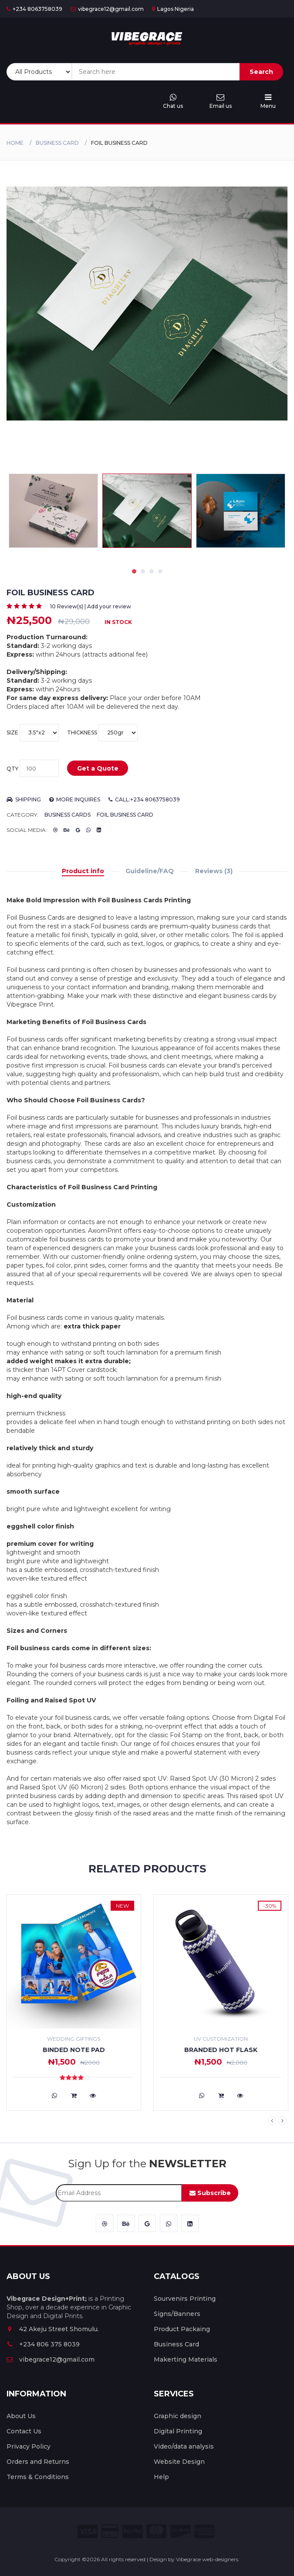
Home (15, 143)
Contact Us (24, 2431)
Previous (271, 2120)
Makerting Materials (185, 2359)
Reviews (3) (214, 871)
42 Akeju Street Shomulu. (53, 2329)
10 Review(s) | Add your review (90, 606)
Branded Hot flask (220, 2050)
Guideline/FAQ (149, 871)
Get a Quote (97, 768)
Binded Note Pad (74, 2050)
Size (33, 732)
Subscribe (210, 2193)
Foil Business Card (125, 814)
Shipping (24, 799)
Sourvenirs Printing (185, 2298)
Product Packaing (182, 2329)
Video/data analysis (184, 2446)
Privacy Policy (29, 2446)
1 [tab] (134, 571)
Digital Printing (178, 2431)
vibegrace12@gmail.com (107, 9)
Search (261, 72)
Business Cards (67, 814)
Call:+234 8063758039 (144, 799)
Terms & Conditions (38, 2477)
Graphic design (177, 2416)
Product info (83, 871)
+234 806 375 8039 (43, 2344)
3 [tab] (151, 571)
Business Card (57, 143)
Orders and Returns (38, 2462)
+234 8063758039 (34, 9)
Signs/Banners (177, 2314)
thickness (102, 732)
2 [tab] (143, 571)
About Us (21, 2416)
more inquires (74, 799)
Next (282, 2120)
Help (161, 2477)
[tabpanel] (147, 511)
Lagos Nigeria (173, 9)
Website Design (179, 2462)
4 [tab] (160, 571)
